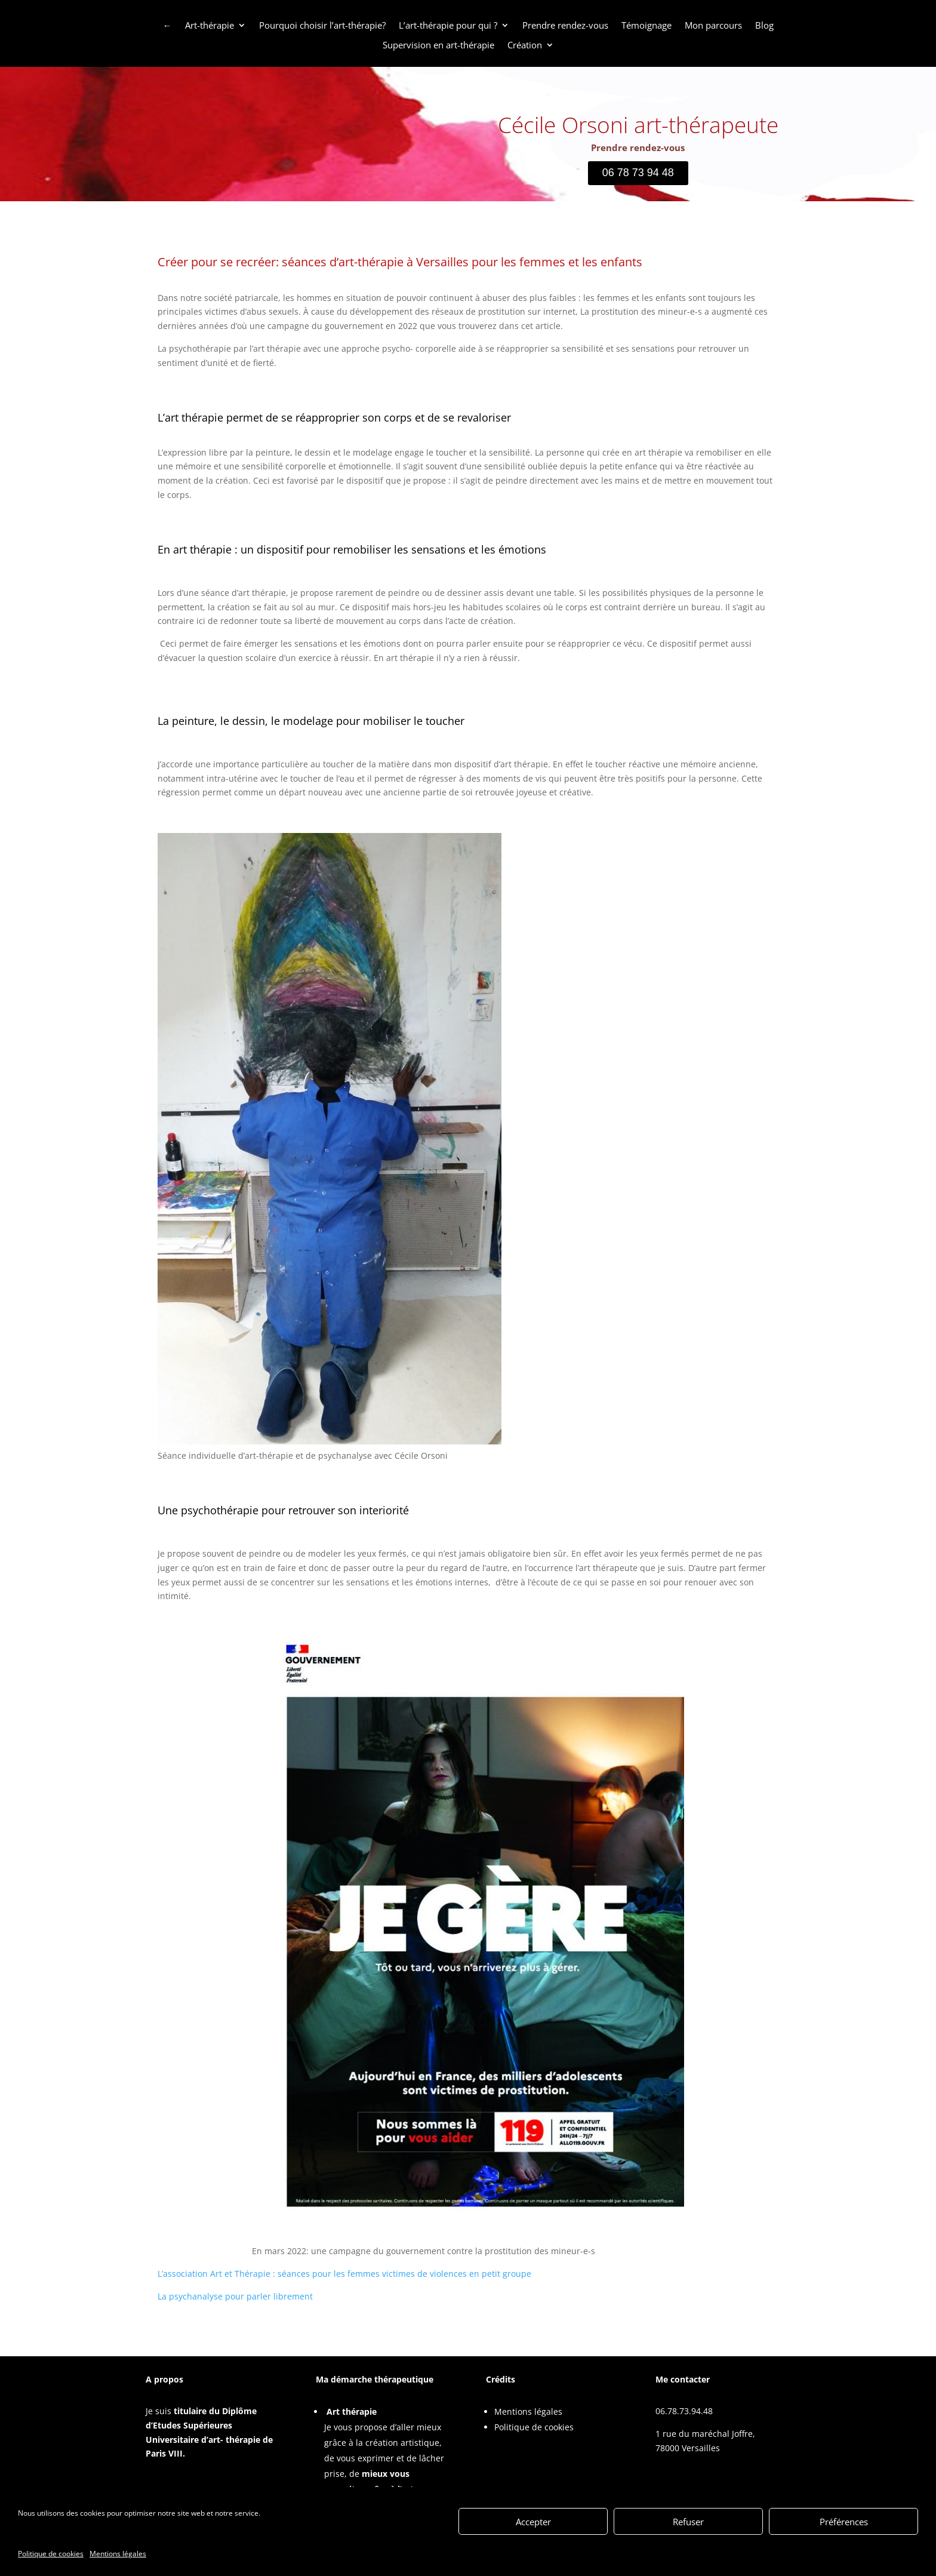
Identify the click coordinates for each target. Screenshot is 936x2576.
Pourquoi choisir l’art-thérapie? (322, 25)
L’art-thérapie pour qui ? (448, 25)
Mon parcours (713, 25)
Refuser (688, 2522)
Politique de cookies (51, 2555)
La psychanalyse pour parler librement (235, 2296)
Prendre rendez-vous (565, 25)
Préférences (844, 2522)
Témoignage (646, 25)
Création (524, 45)
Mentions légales (118, 2555)
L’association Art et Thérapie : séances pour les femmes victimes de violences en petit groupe (344, 2273)
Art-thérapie (209, 25)
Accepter (533, 2522)
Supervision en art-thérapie (438, 45)
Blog (764, 25)
